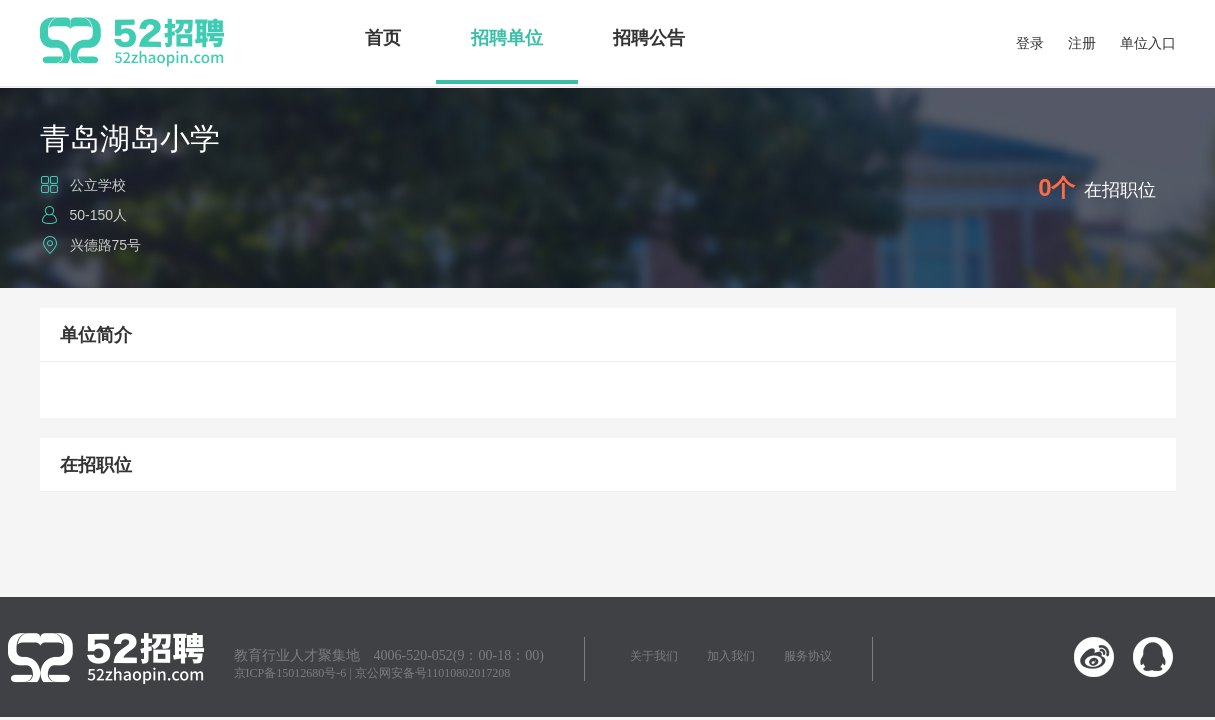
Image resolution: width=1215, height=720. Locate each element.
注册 (1082, 43)
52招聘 (132, 42)
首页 (383, 38)
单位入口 (1148, 43)
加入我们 (731, 656)
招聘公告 (649, 38)
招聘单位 (507, 38)
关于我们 (654, 656)
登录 (1030, 43)
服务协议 (808, 656)
